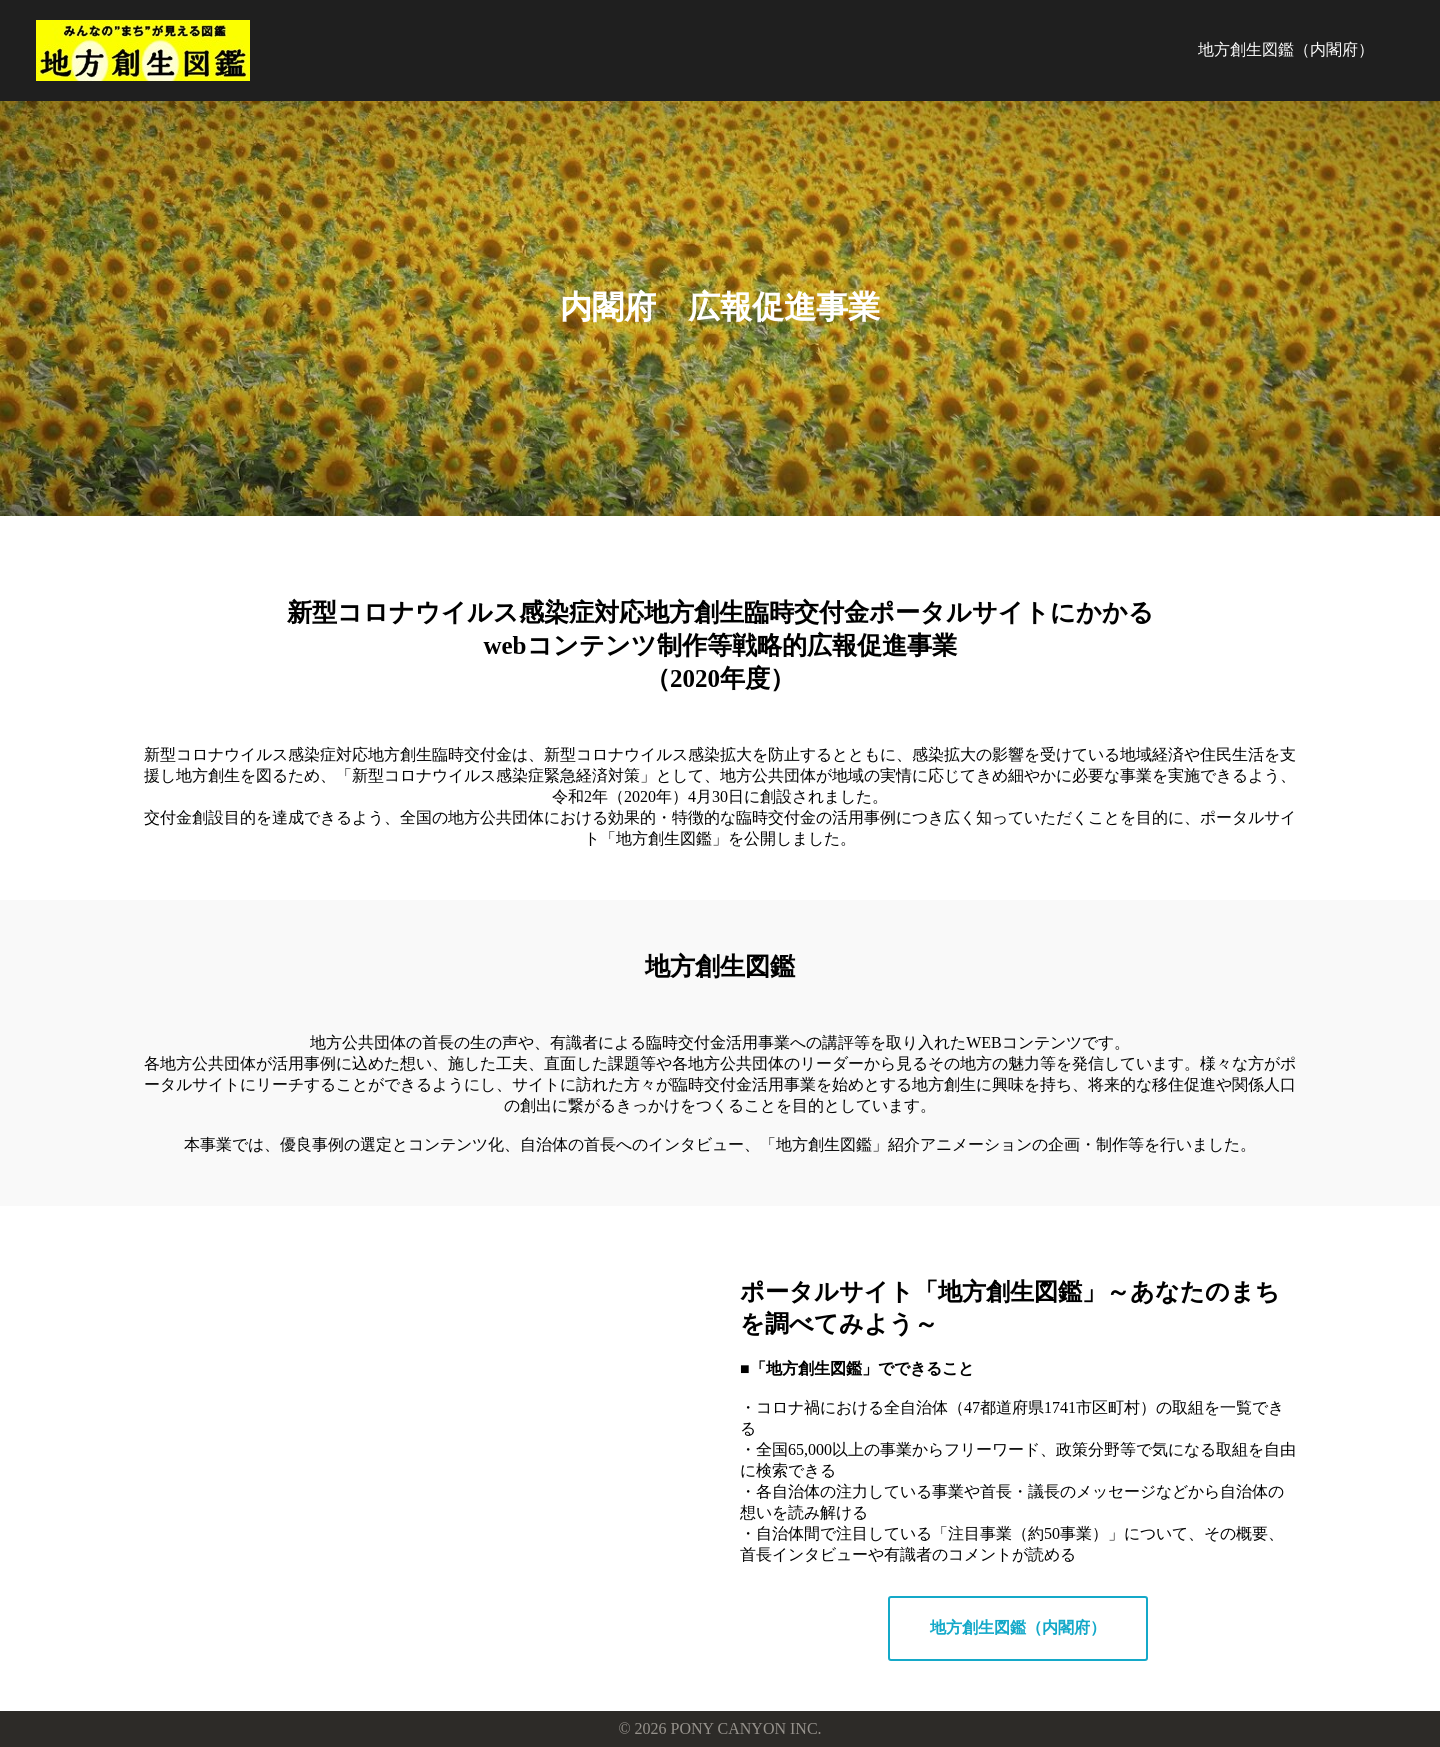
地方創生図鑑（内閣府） (1286, 49)
